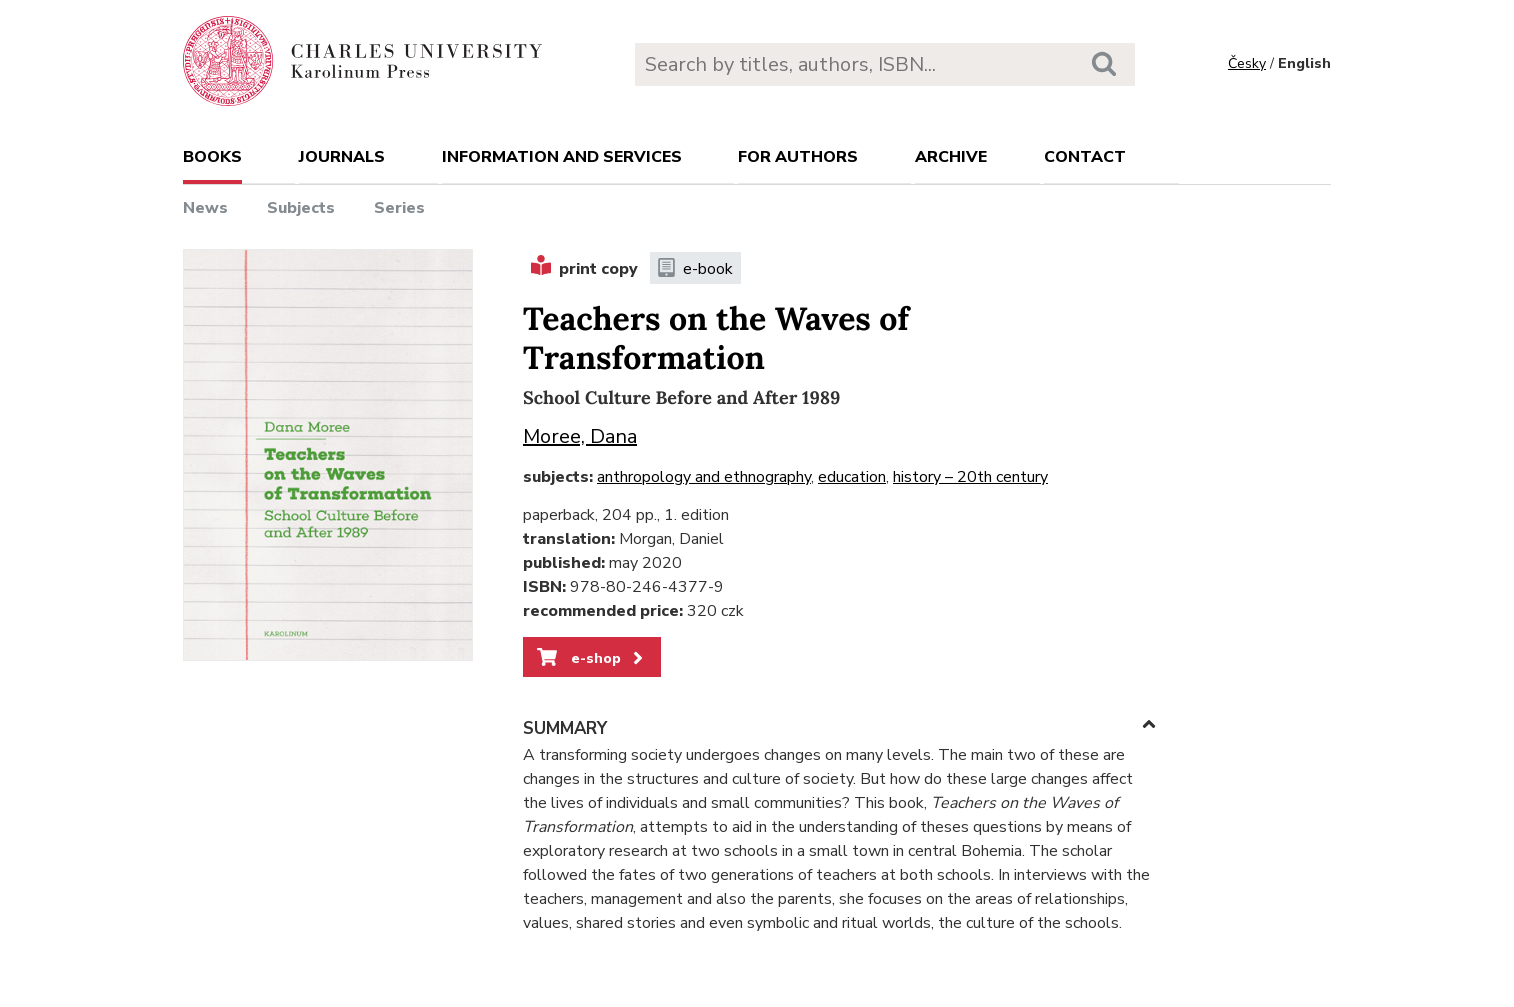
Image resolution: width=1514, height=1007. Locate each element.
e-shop (591, 658)
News (205, 208)
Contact (1085, 157)
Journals (342, 157)
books (212, 157)
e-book (695, 269)
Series (399, 208)
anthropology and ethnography (704, 477)
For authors (798, 157)
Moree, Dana (580, 436)
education (852, 477)
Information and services (562, 157)
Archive (951, 157)
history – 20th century (970, 477)
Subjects (301, 208)
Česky (1247, 63)
